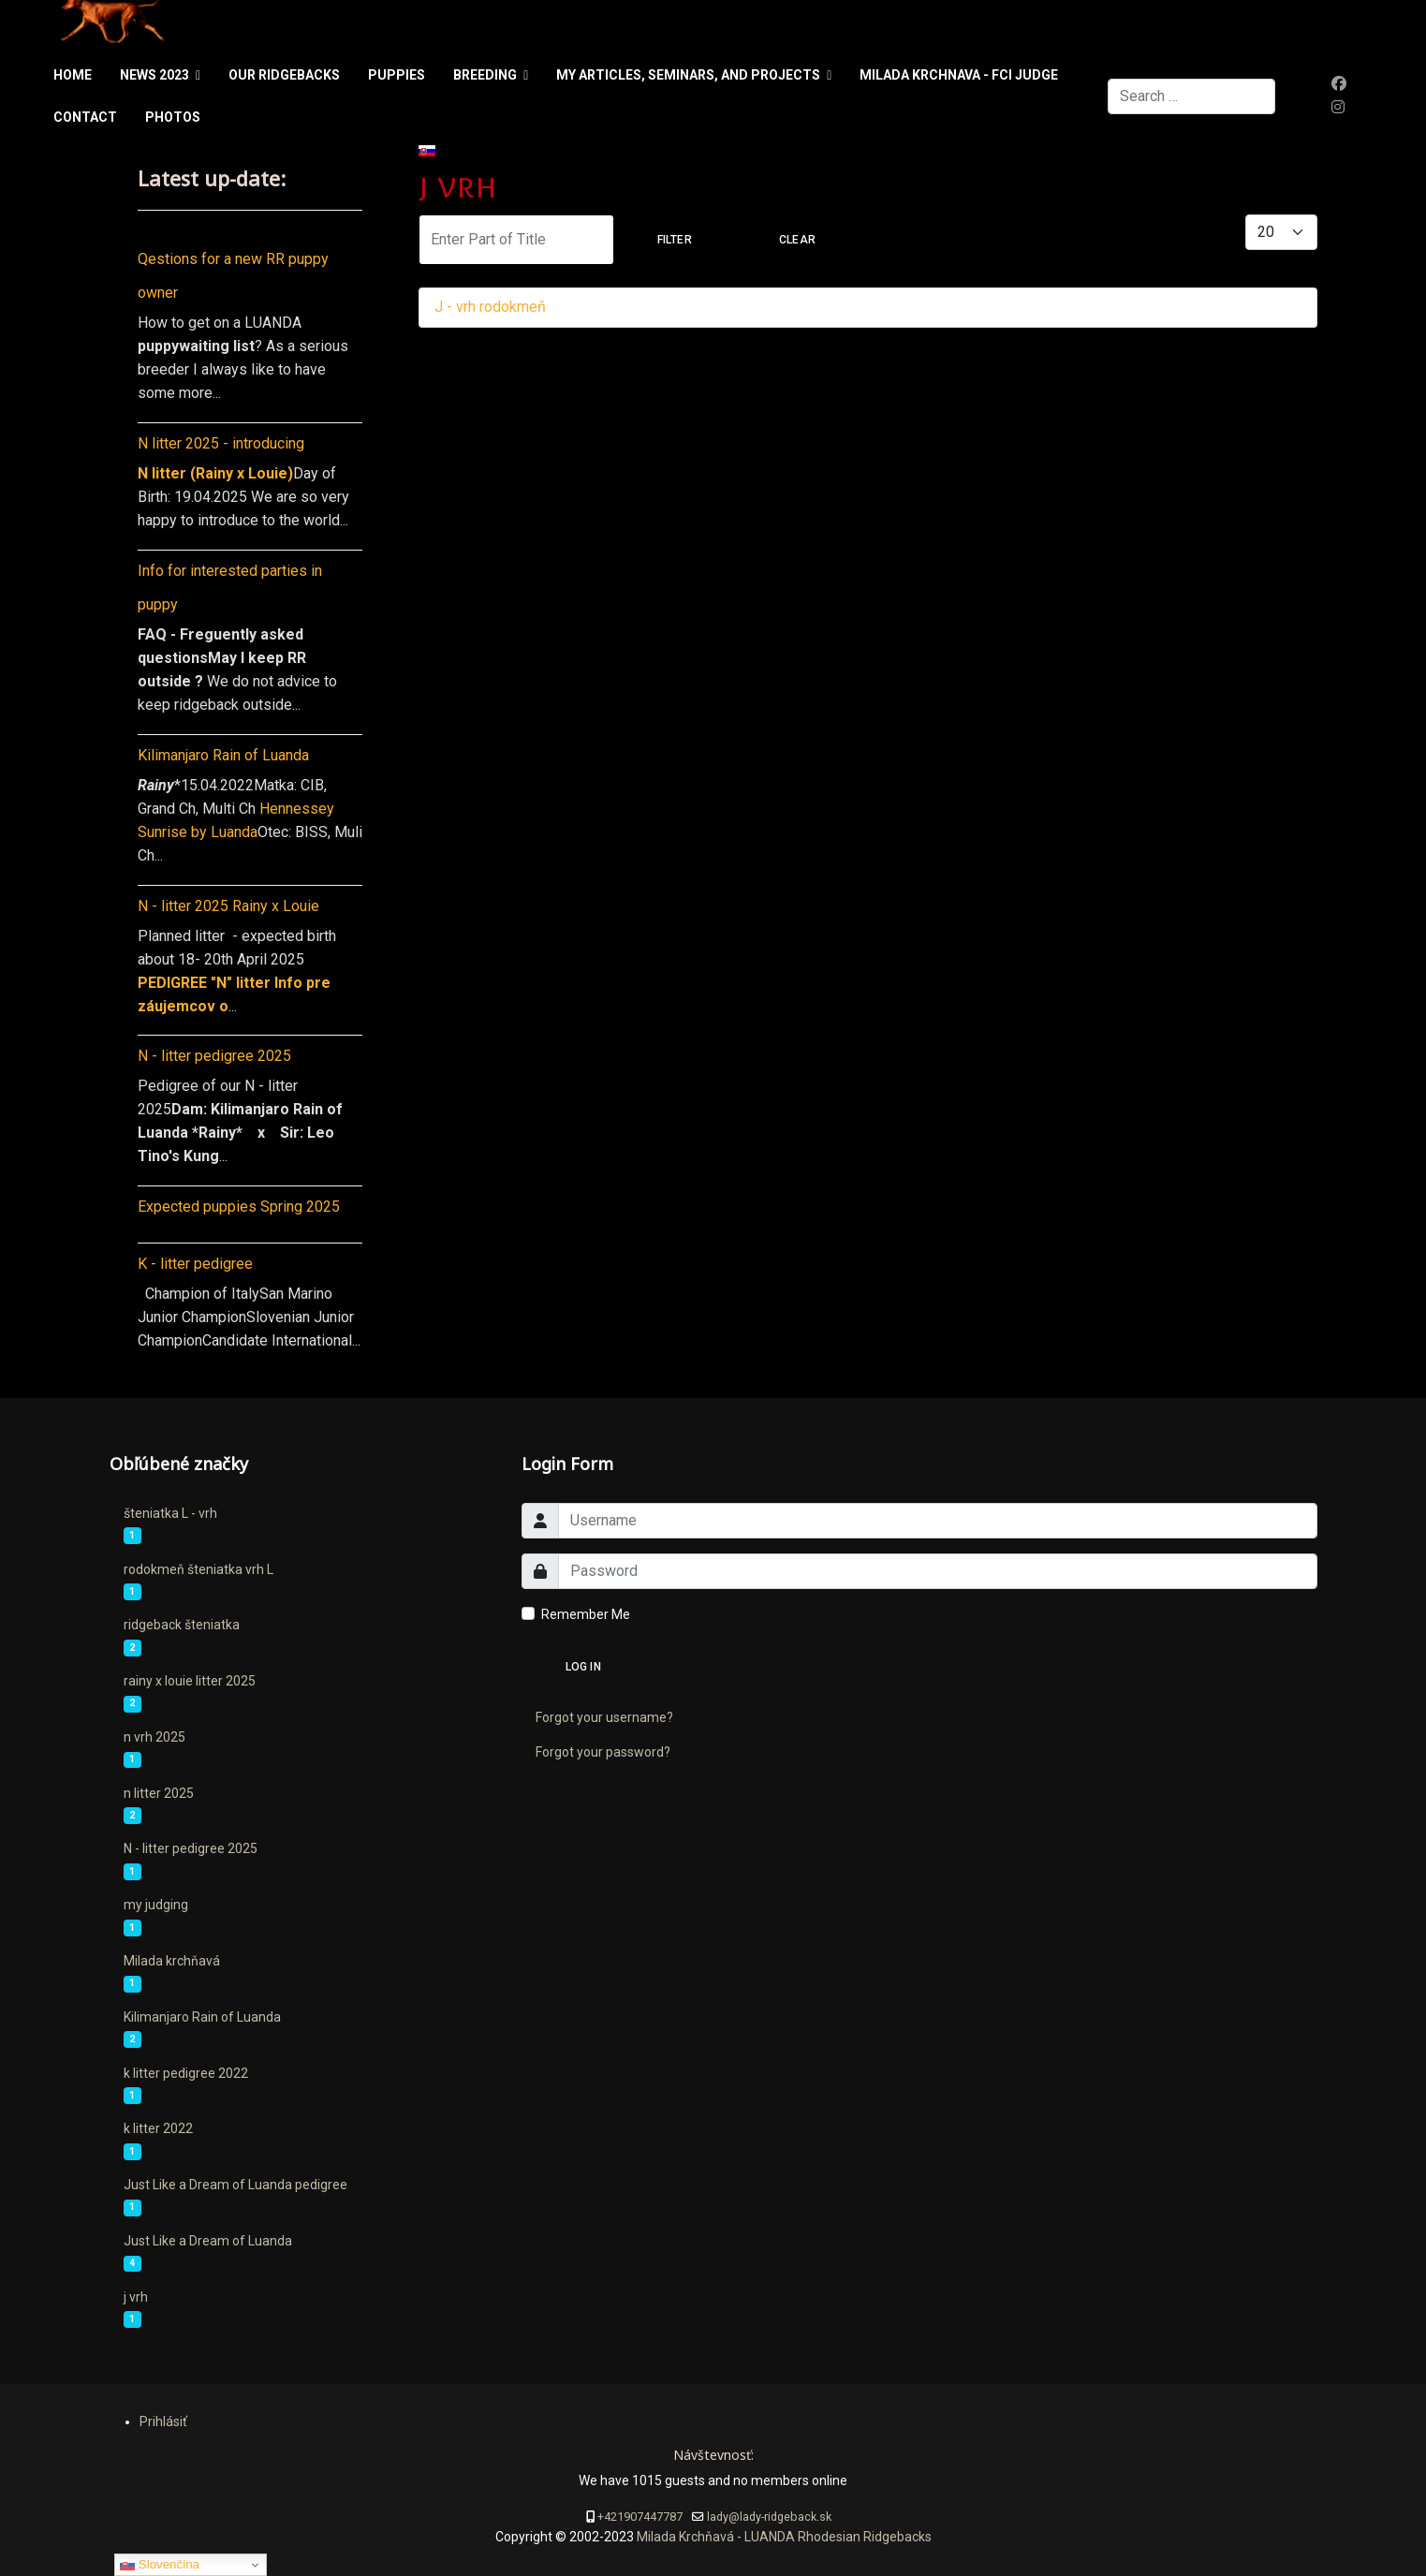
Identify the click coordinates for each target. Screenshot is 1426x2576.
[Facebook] (1338, 84)
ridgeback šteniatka (182, 1624)
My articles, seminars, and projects (688, 74)
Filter (674, 239)
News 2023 (154, 74)
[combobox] (1192, 96)
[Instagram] (1338, 107)
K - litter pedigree (195, 1264)
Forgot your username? (604, 1717)
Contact (85, 117)
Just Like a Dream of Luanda (208, 2240)
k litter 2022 (158, 2128)
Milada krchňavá (172, 1960)
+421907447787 (640, 2517)
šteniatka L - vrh (170, 1513)
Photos (172, 117)
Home (72, 74)
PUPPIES (396, 74)
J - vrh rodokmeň (490, 307)
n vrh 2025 (154, 1737)
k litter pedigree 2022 (186, 2073)
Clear (797, 239)
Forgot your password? (603, 1751)
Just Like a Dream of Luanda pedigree (235, 2184)
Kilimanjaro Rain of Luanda (223, 755)
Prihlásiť (163, 2421)
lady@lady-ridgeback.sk (769, 2517)
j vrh (136, 2296)
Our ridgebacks (284, 74)
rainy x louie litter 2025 (190, 1680)
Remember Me (585, 1614)
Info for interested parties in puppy (230, 587)
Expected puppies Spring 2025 (239, 1206)
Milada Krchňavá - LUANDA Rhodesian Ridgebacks (783, 2536)
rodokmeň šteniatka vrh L (198, 1569)
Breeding (485, 74)
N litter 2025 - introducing (221, 443)
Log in (583, 1666)
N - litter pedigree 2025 (214, 1056)
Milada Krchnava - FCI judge (959, 74)
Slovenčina (159, 2564)
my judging (156, 1904)
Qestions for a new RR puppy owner (233, 276)
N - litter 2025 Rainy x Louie (228, 906)
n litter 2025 (159, 1793)
